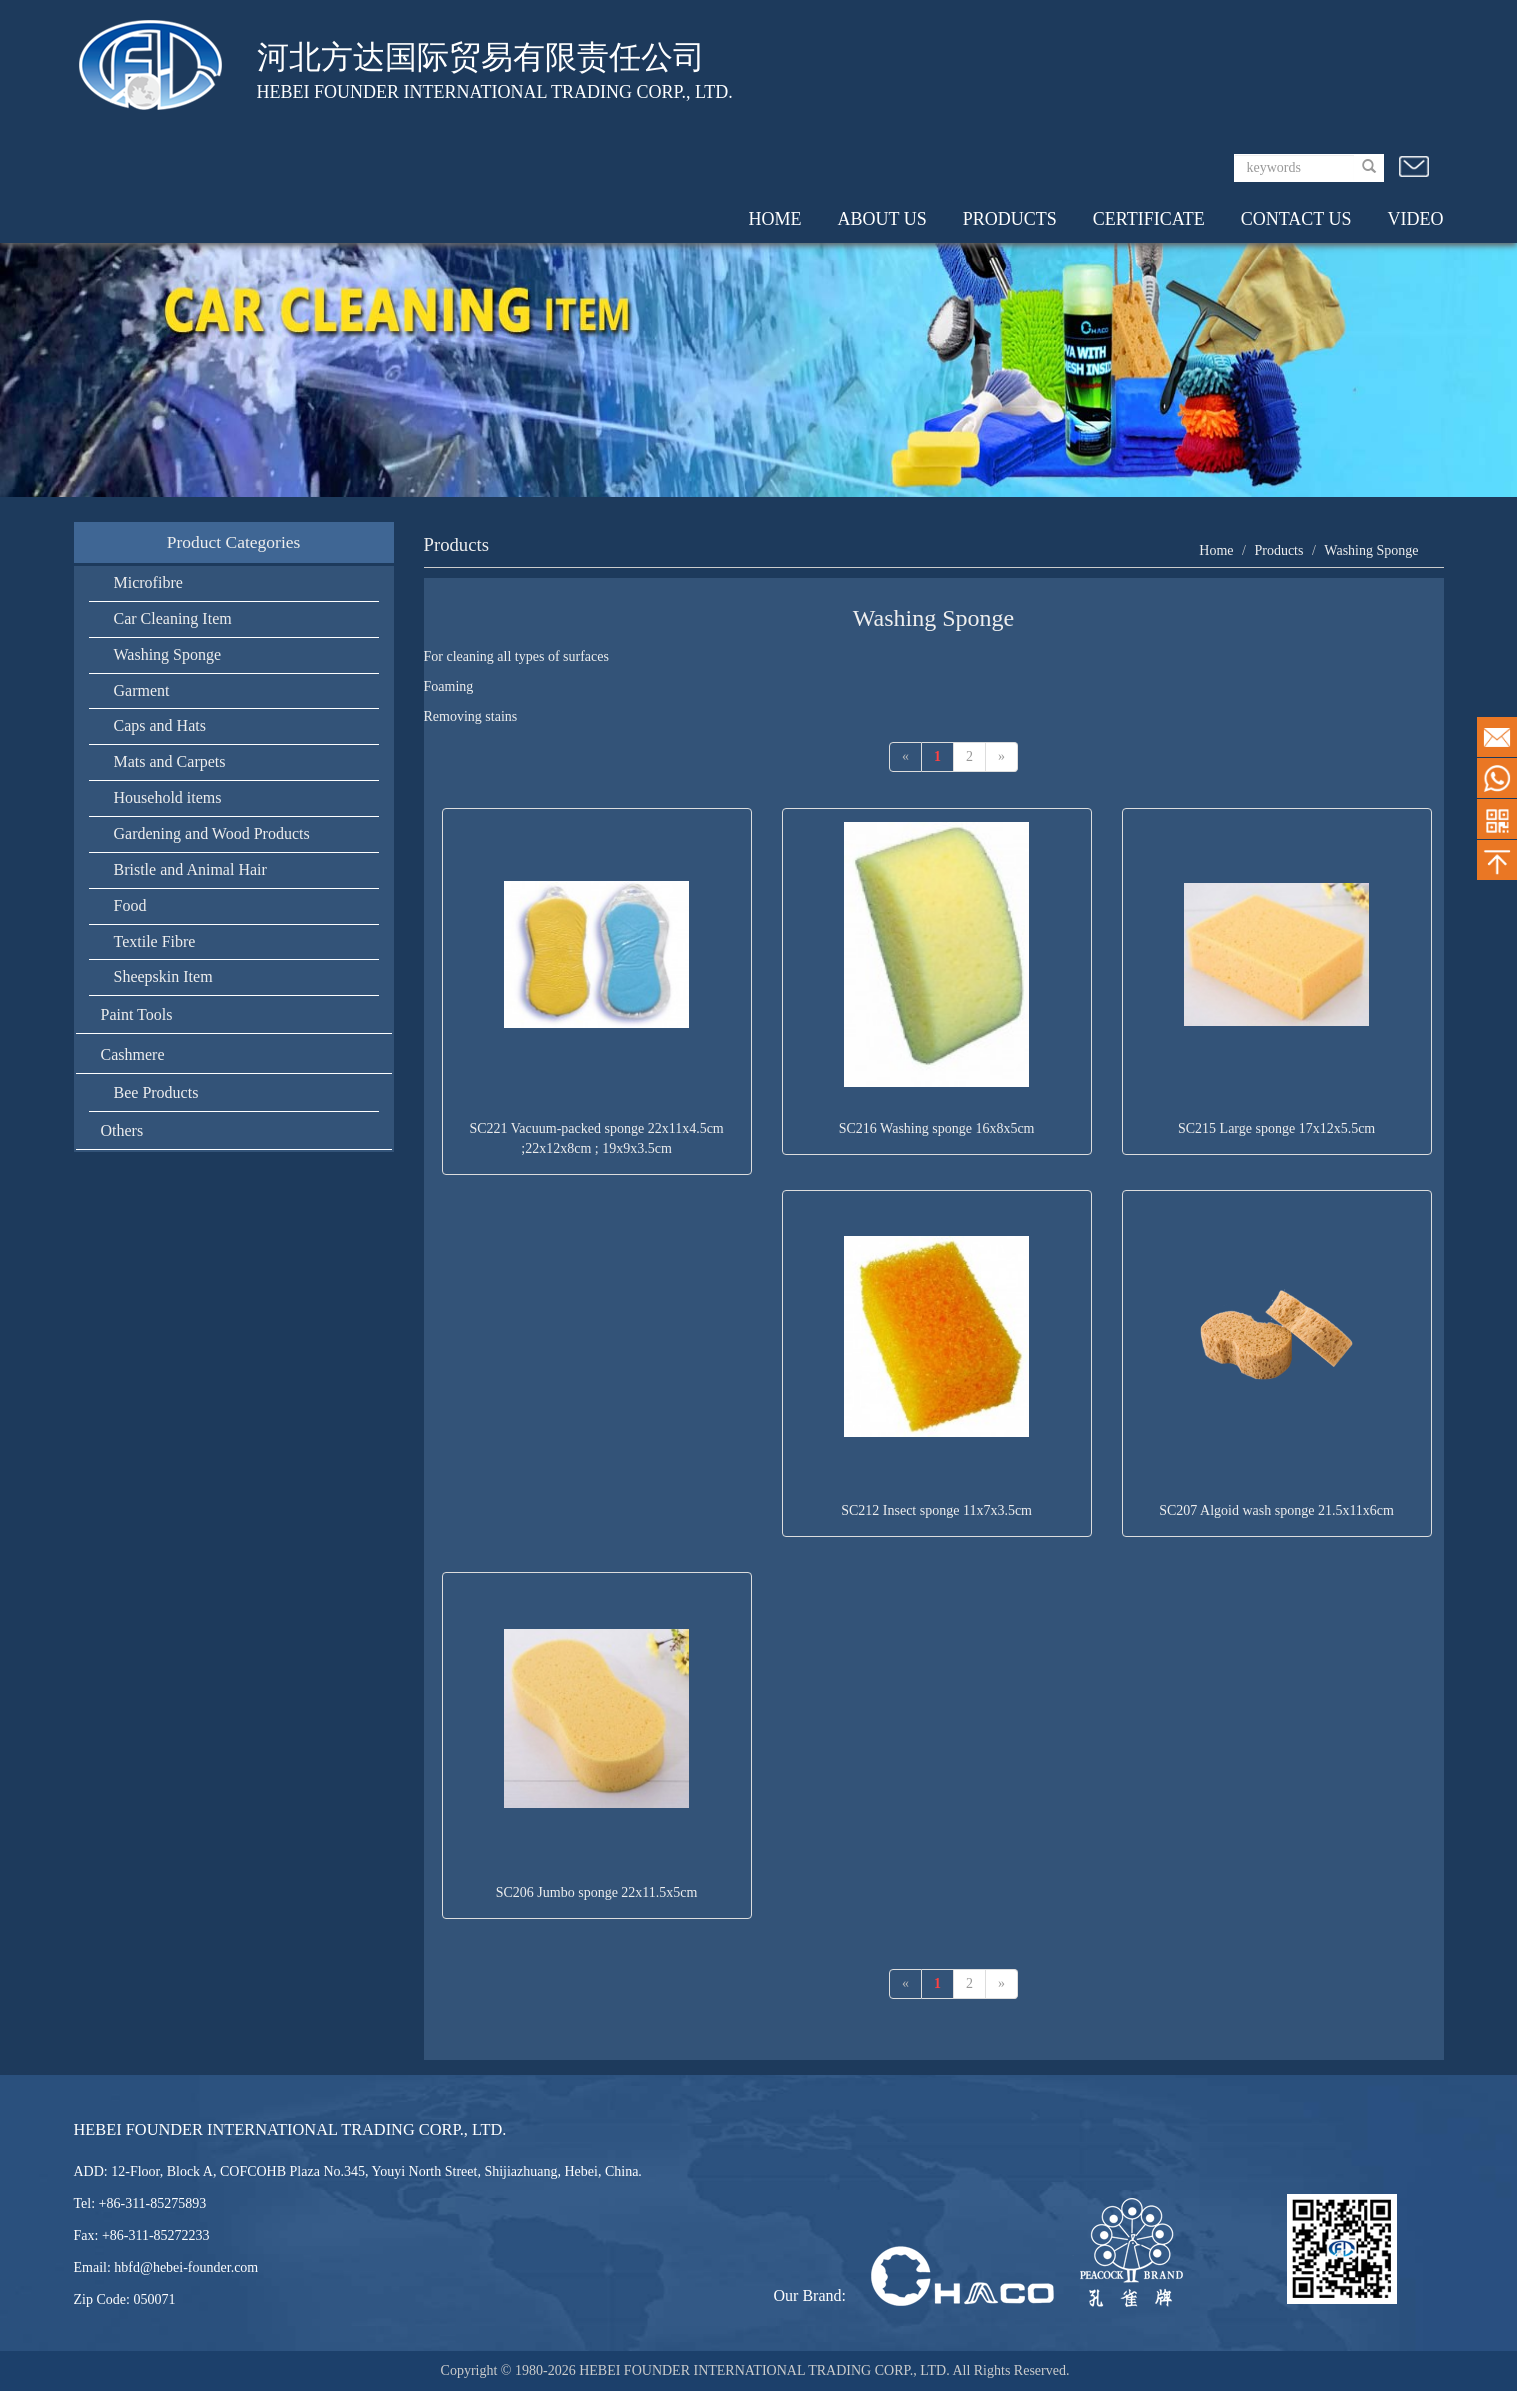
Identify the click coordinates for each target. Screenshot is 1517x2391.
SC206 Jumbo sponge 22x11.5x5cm (597, 1892)
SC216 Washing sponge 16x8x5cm (937, 1128)
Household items (168, 797)
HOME (775, 219)
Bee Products (156, 1092)
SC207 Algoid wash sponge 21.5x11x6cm (1276, 1510)
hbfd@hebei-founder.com (186, 2267)
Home (1216, 550)
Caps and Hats (160, 725)
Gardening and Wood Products (212, 833)
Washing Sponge (168, 654)
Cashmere (133, 1054)
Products (1278, 550)
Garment (142, 690)
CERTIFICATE (1149, 219)
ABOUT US (882, 219)
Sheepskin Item (163, 976)
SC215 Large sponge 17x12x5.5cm (1276, 1128)
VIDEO (1416, 219)
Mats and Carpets (170, 761)
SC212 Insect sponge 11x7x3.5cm (936, 1510)
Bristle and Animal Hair (190, 869)
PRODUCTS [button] (1010, 219)
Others (122, 1130)
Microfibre (148, 582)
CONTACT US (1296, 219)
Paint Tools (137, 1014)
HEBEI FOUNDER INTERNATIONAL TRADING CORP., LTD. (765, 2370)
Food (130, 905)
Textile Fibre (155, 941)
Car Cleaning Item (173, 618)
